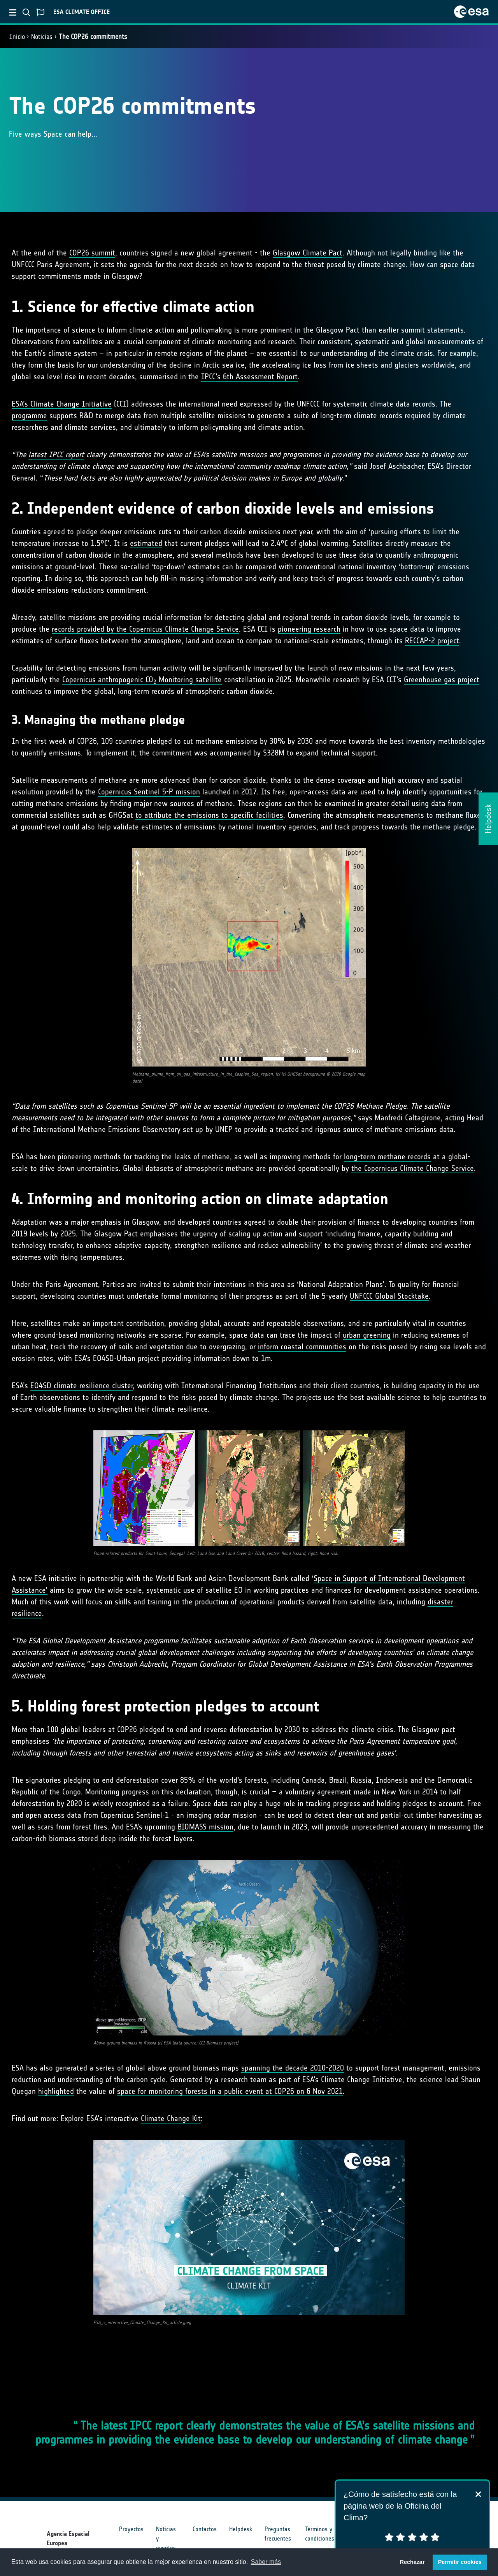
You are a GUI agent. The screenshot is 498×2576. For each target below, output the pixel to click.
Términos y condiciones (319, 2533)
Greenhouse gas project (441, 679)
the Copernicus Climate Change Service (412, 1168)
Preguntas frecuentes (278, 2533)
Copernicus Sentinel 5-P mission (149, 791)
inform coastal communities (302, 1346)
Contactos (205, 2529)
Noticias (42, 36)
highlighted (56, 2091)
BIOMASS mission (205, 1826)
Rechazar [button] (412, 2562)
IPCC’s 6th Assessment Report (249, 376)
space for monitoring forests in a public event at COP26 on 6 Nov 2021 (230, 2091)
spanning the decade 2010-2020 (292, 2067)
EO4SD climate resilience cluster (81, 1385)
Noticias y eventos (166, 2538)
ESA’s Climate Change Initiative (62, 403)
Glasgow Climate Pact (307, 252)
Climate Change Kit (171, 2118)
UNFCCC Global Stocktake (389, 1296)
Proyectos (131, 2529)
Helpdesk (240, 2529)
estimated (146, 543)
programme (29, 415)
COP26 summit (92, 252)
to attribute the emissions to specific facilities (209, 815)
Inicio (17, 36)
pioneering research (309, 629)
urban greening (367, 1335)
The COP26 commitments (93, 36)
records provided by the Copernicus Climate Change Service (145, 629)
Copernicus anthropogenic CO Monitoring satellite (142, 680)
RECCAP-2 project (432, 640)
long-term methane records (387, 1156)
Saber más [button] (266, 2561)
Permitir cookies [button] (460, 2562)
